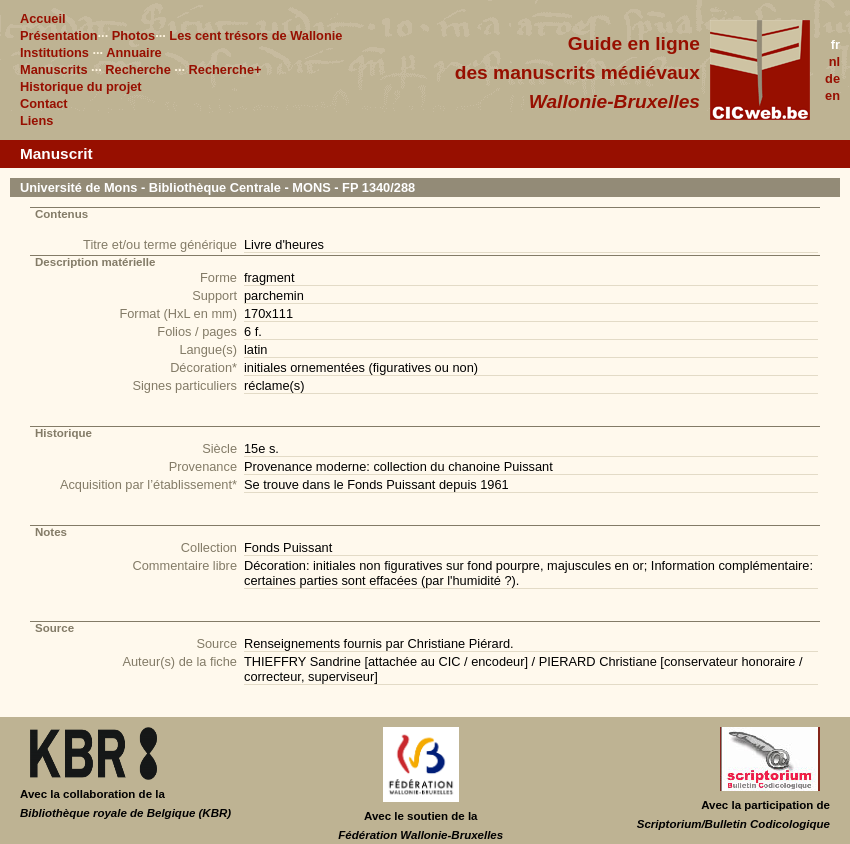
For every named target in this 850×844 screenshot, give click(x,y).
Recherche (137, 69)
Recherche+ (225, 69)
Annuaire (133, 52)
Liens (36, 120)
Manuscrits (54, 69)
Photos (133, 35)
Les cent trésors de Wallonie (255, 35)
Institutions (54, 52)
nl (834, 61)
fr (835, 44)
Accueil (43, 18)
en (832, 95)
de (832, 78)
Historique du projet (81, 86)
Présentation (59, 35)
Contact (44, 103)
